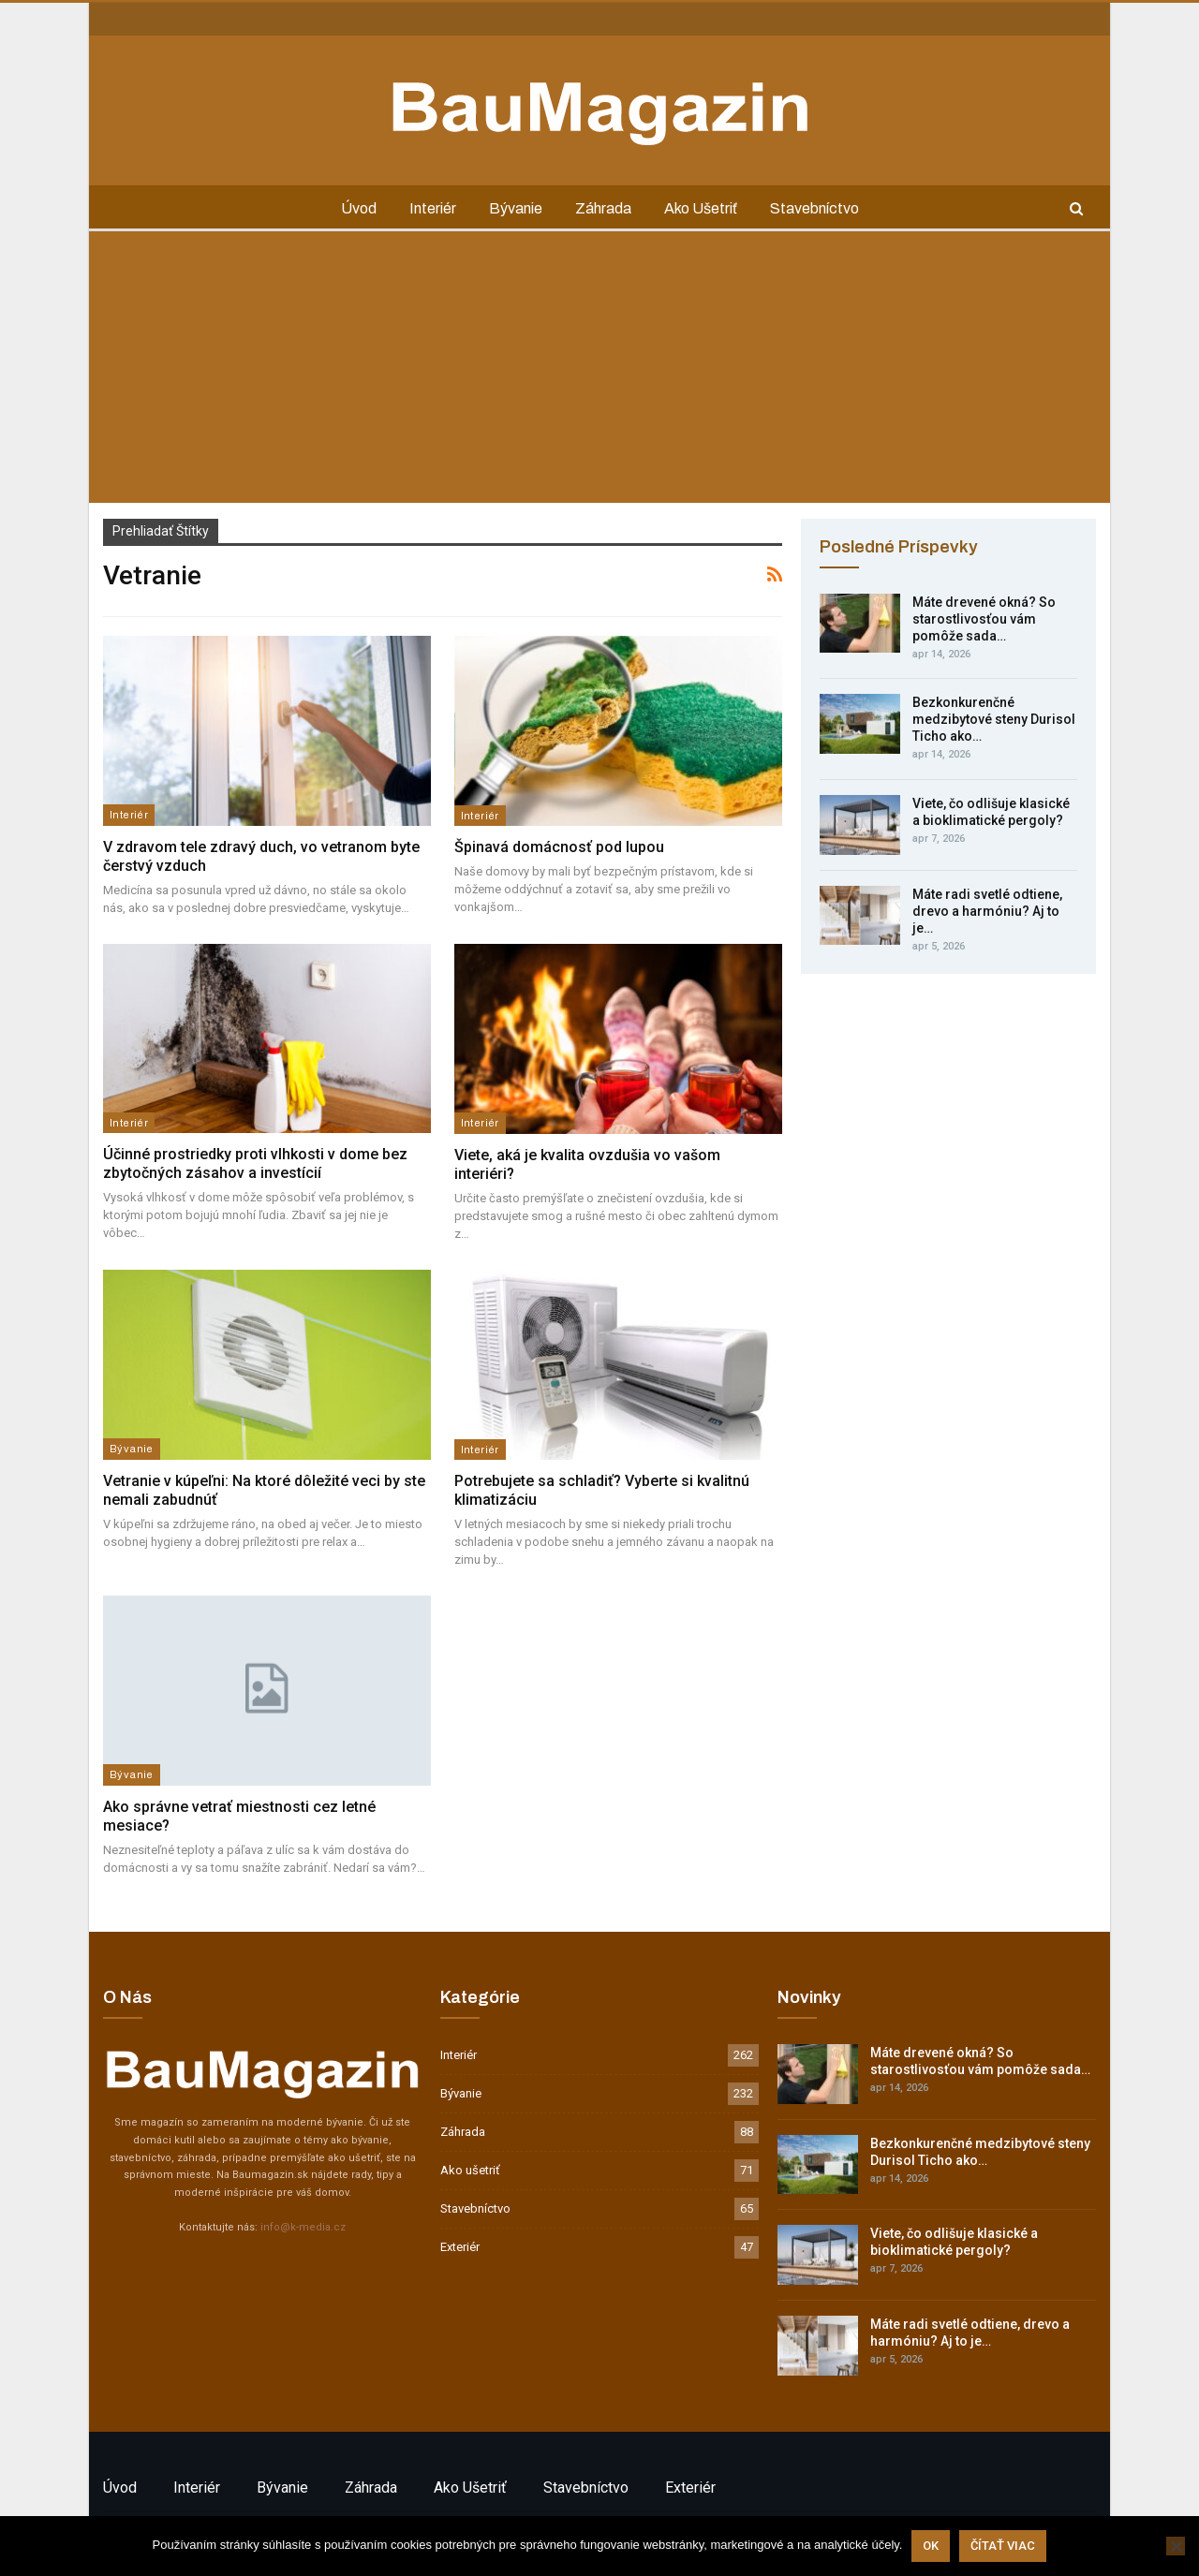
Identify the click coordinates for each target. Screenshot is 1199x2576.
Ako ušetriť (700, 208)
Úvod (359, 208)
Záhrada (603, 208)
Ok (931, 2546)
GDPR (236, 17)
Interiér (432, 208)
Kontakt (122, 17)
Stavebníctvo (814, 208)
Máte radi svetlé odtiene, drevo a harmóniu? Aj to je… (987, 911)
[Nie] (1175, 2546)
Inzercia (182, 17)
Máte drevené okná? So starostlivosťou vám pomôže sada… (984, 619)
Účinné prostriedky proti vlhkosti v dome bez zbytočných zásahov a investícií (255, 1163)
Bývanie (515, 208)
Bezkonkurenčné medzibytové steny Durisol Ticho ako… (993, 719)
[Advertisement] (599, 372)
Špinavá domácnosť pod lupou (559, 847)
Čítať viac (1002, 2546)
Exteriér (460, 2247)
